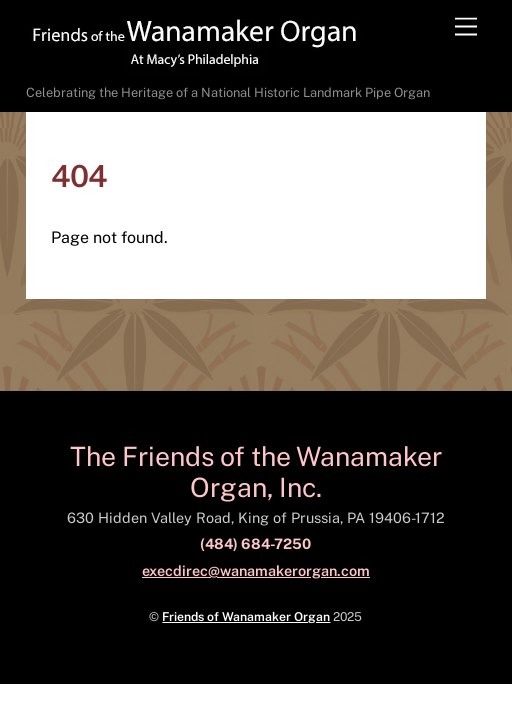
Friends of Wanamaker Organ (246, 616)
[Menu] (466, 27)
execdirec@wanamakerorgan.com (256, 570)
